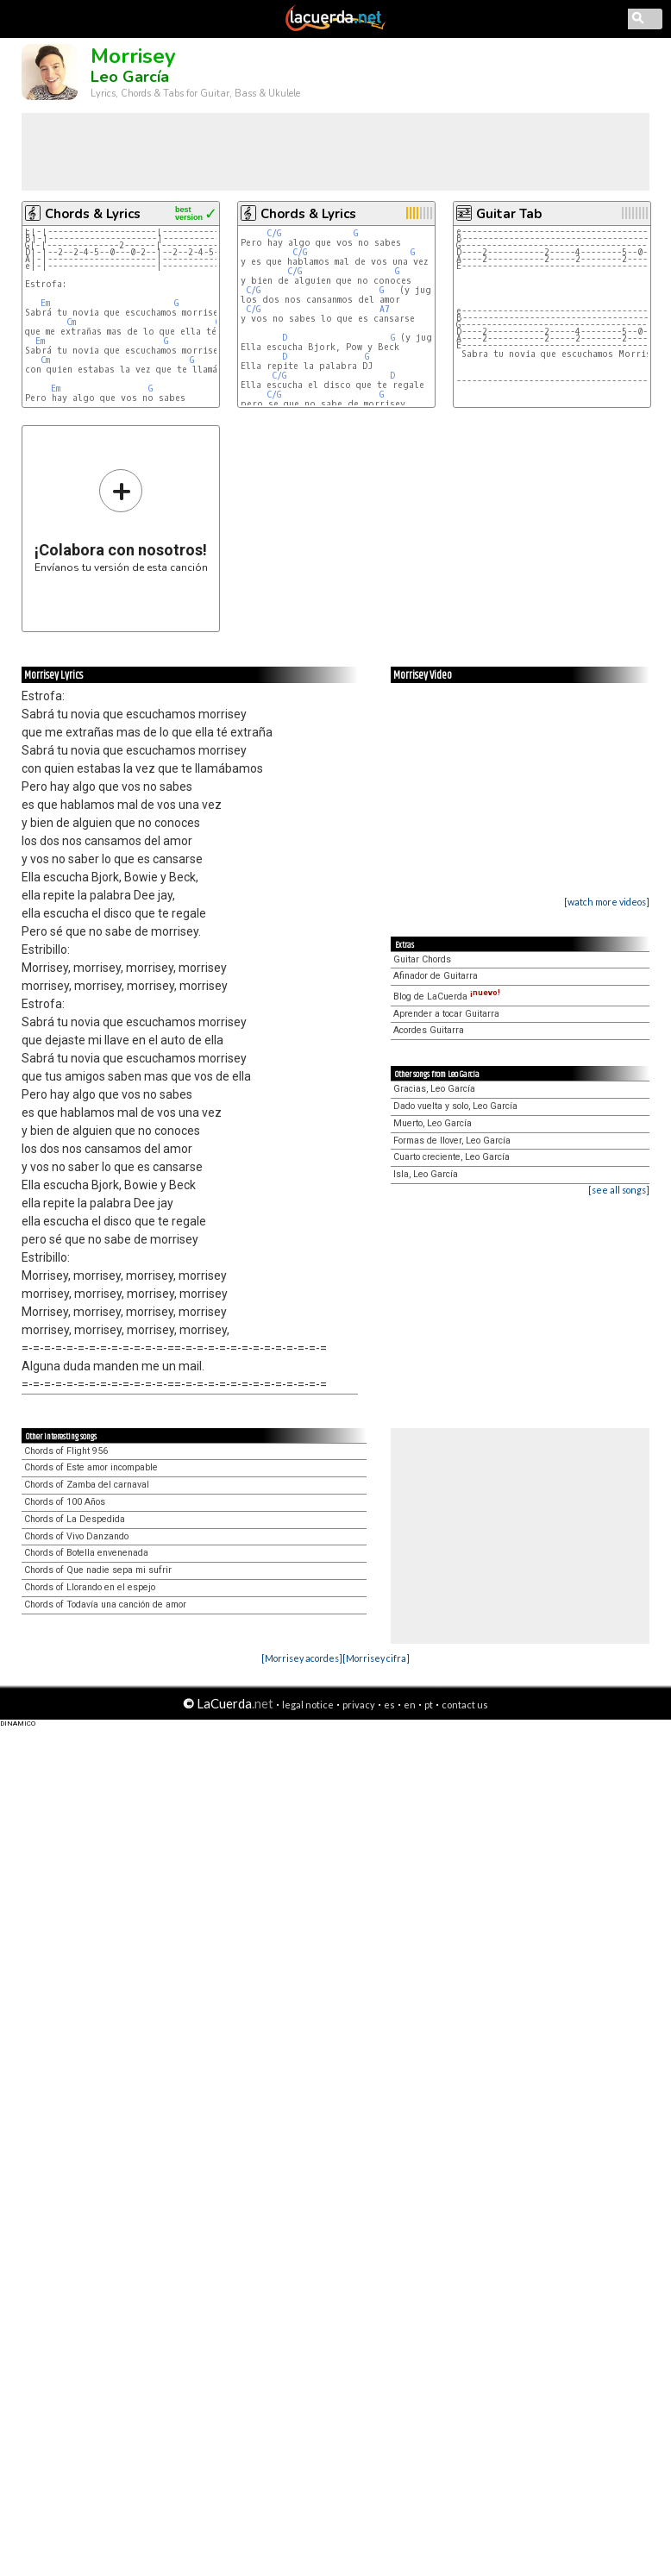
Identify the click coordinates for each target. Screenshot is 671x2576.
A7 (384, 309)
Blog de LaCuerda (446, 996)
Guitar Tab (509, 214)
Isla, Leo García (425, 1174)
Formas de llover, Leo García (452, 1140)
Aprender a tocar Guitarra (446, 1013)
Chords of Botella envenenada (86, 1552)
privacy (358, 1704)
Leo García (130, 76)
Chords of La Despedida (74, 1519)
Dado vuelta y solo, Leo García (455, 1106)
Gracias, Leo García (434, 1088)
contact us (465, 1704)
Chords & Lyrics (93, 214)
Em (45, 303)
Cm (71, 322)
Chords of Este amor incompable (91, 1467)
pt (428, 1704)
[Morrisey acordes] (301, 1658)
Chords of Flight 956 (66, 1451)
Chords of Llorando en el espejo (89, 1587)
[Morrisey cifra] (376, 1658)
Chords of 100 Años (64, 1501)
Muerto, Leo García (432, 1123)
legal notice (308, 1704)
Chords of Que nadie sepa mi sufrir (98, 1570)
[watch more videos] (606, 901)
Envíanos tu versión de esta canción (121, 520)
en (410, 1704)
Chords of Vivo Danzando (76, 1536)
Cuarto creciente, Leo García (451, 1157)
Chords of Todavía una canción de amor (105, 1604)
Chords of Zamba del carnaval (86, 1484)
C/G (274, 233)
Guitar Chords (422, 959)
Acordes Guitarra (428, 1030)
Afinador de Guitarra (435, 975)
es (389, 1704)
